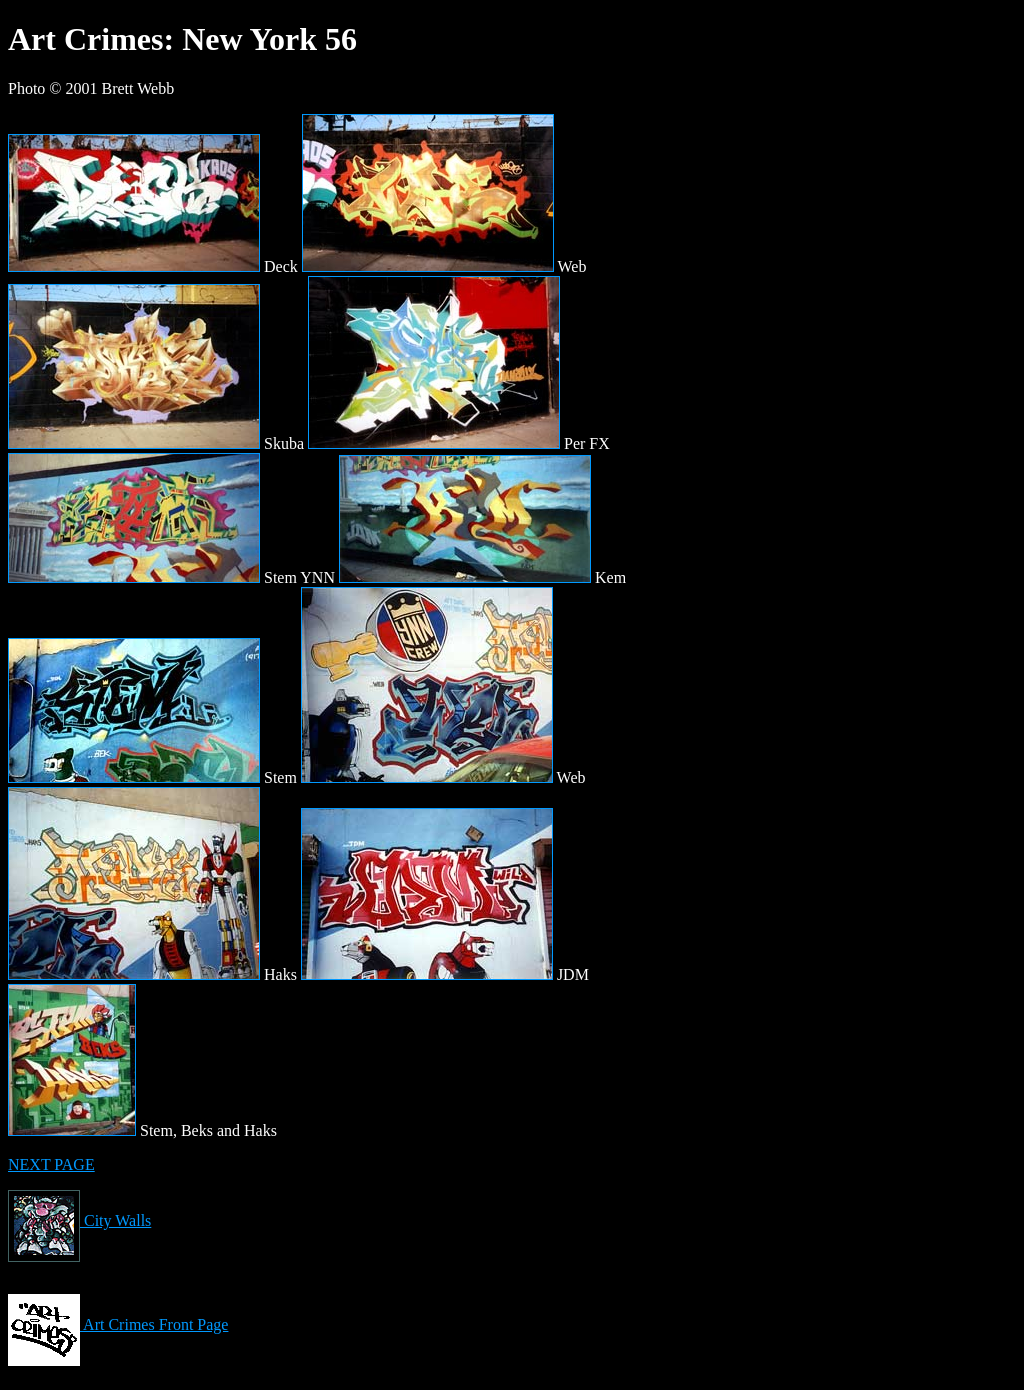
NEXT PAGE (51, 1164)
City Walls (79, 1220)
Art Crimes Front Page (118, 1324)
